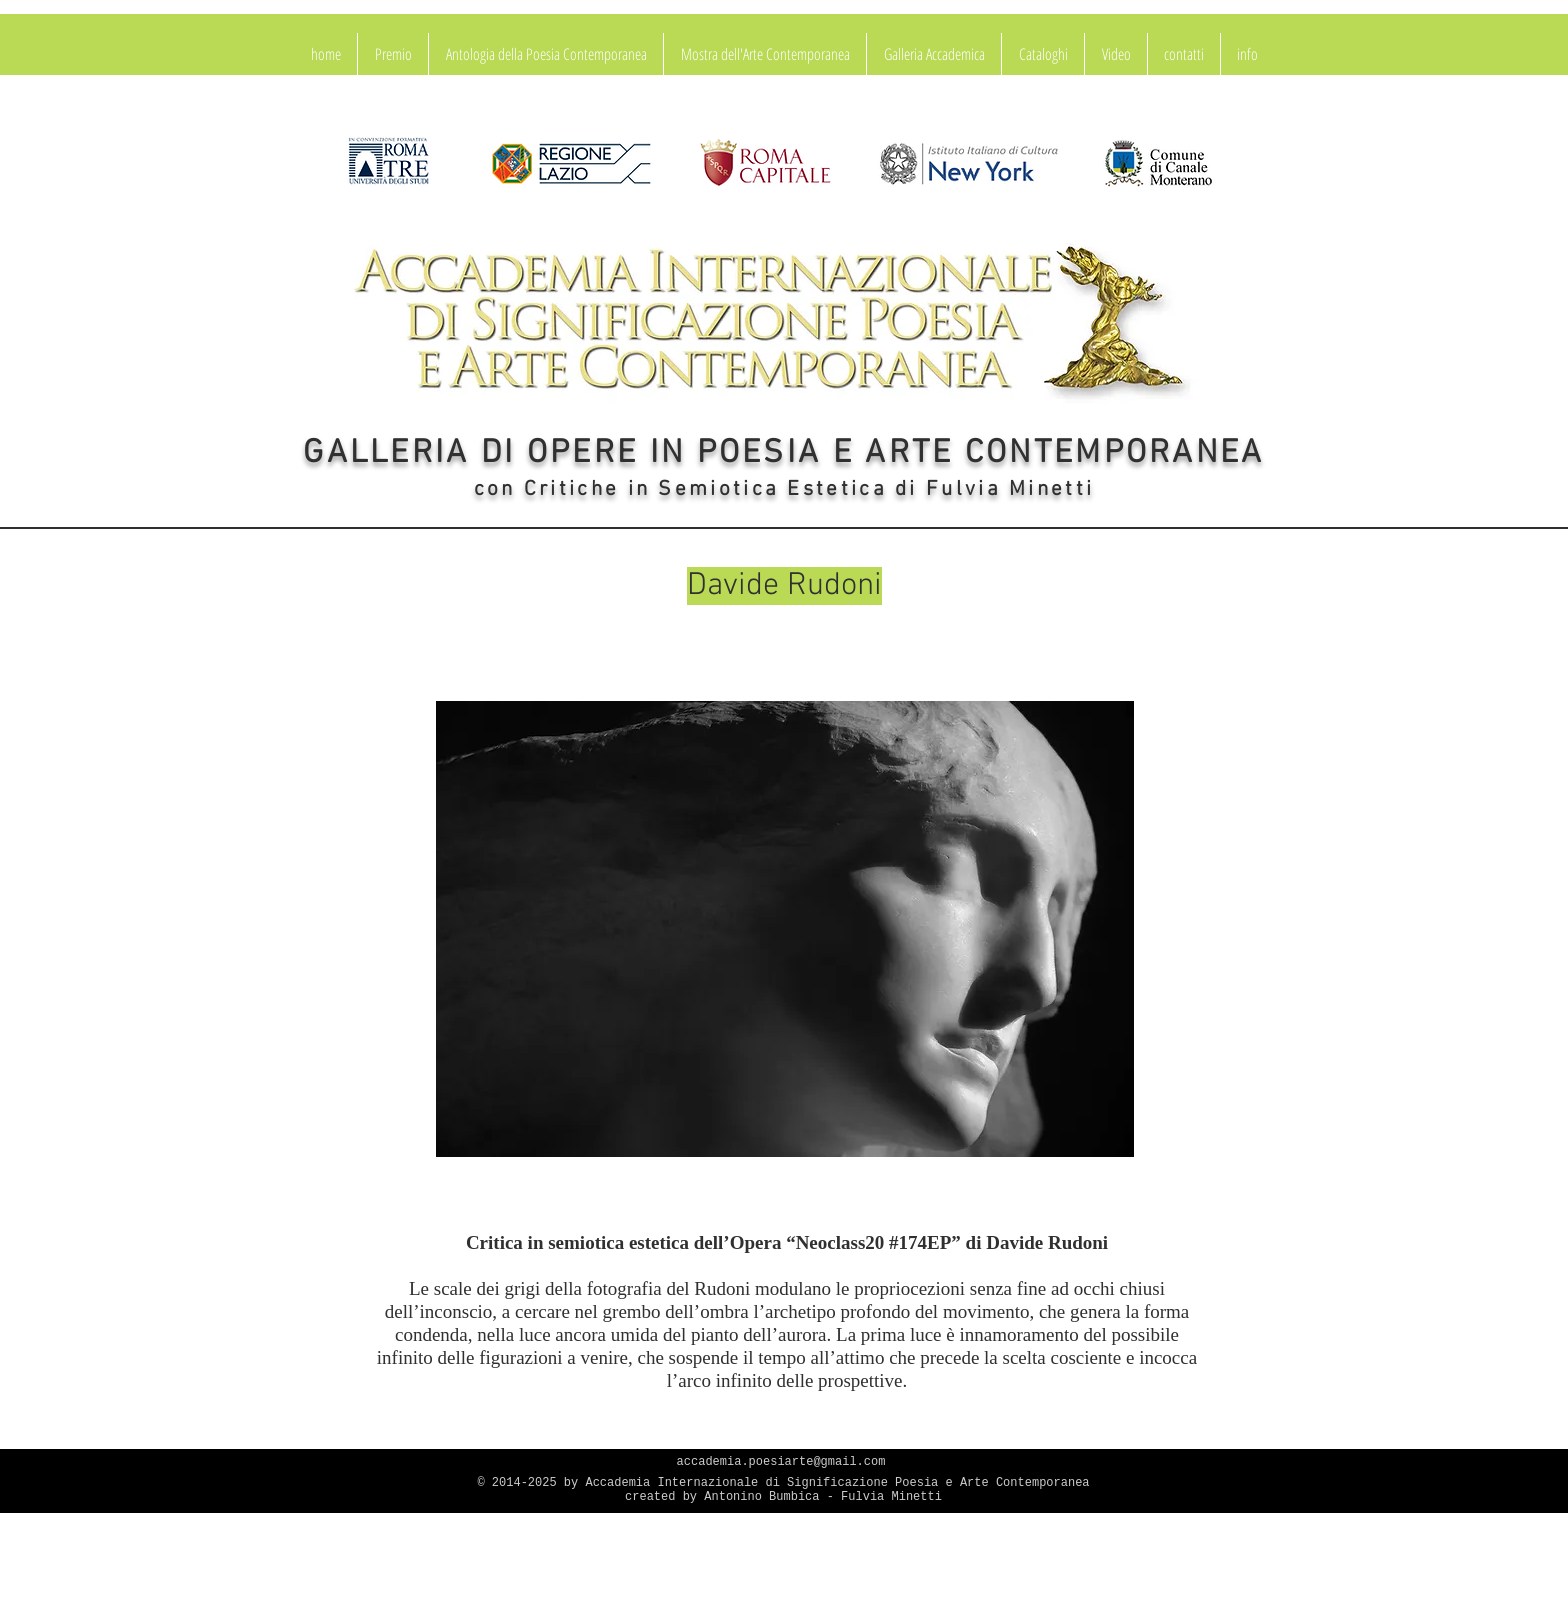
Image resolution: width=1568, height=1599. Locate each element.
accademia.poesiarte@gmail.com (781, 1462)
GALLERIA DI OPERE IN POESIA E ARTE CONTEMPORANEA (783, 454)
